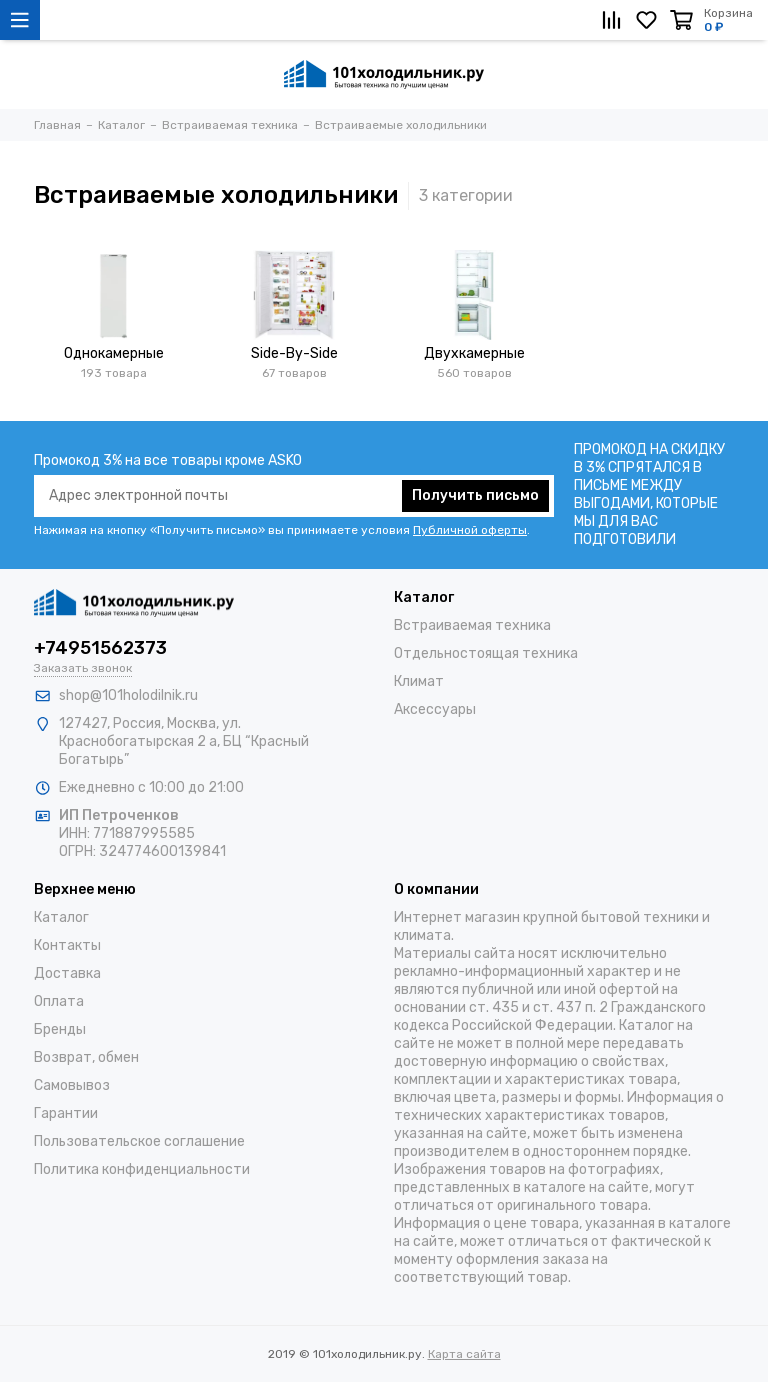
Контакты (67, 945)
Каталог (61, 917)
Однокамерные (114, 353)
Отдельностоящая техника (486, 653)
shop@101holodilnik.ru (128, 695)
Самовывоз (72, 1085)
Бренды (60, 1029)
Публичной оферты (470, 530)
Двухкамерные (474, 353)
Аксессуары (435, 709)
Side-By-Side (294, 353)
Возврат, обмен (86, 1057)
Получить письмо (475, 495)
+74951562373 (100, 648)
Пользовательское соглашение (139, 1141)
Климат (419, 681)
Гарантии (66, 1113)
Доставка (67, 973)
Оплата (59, 1001)
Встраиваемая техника (472, 625)
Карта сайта (464, 1354)
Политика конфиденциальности (142, 1169)
